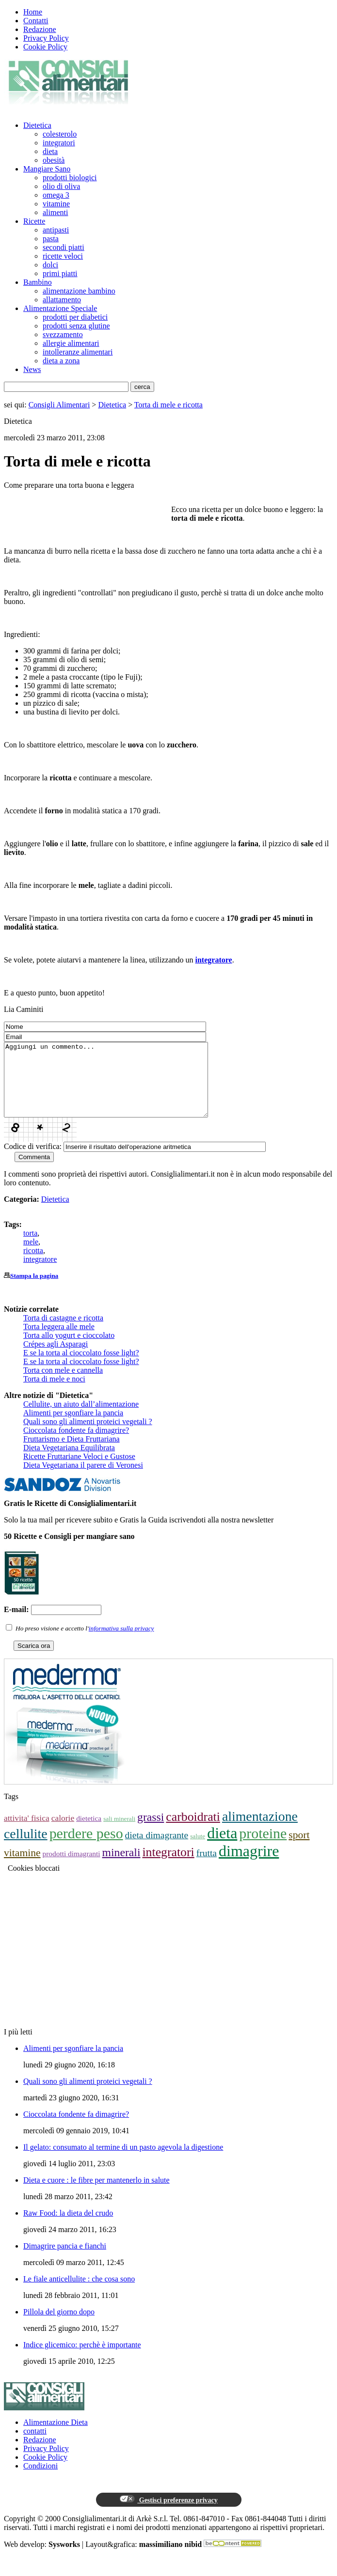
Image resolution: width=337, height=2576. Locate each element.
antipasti (56, 230)
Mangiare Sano (46, 169)
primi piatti (60, 273)
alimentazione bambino (79, 291)
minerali (121, 1867)
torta (30, 1247)
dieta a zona (61, 361)
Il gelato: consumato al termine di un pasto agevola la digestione (123, 2161)
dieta (50, 151)
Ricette (34, 221)
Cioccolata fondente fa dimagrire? (76, 1445)
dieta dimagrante (157, 1850)
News (32, 369)
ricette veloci (63, 256)
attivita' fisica (26, 1832)
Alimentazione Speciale (60, 308)
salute (197, 1850)
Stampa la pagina (34, 1290)
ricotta (33, 1265)
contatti (35, 2445)
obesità (53, 160)
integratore (40, 1274)
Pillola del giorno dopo (59, 2326)
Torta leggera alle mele (59, 1341)
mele (30, 1256)
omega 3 (56, 195)
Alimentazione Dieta (55, 2437)
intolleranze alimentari (77, 352)
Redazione (39, 29)
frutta (206, 1867)
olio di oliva (61, 186)
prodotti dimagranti (71, 1868)
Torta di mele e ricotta (168, 405)
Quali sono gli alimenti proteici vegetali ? (87, 1436)
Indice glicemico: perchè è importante (82, 2359)
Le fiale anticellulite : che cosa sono (79, 2293)
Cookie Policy (45, 47)
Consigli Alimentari (59, 405)
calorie (62, 1832)
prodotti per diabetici (75, 317)
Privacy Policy (46, 38)
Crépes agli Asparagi (55, 1358)
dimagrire (249, 1865)
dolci (50, 265)
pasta (51, 238)
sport (299, 1849)
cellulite (26, 1848)
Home (32, 12)
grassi (150, 1831)
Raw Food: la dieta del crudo (68, 2227)
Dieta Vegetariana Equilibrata (69, 1462)
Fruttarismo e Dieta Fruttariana (71, 1453)
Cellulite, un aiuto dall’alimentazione (81, 1418)
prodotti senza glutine (76, 326)
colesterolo (60, 134)
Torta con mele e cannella (63, 1385)
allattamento (62, 299)
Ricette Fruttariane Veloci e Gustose (79, 1471)
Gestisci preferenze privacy (168, 2514)
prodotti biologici (70, 177)
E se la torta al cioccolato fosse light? (81, 1367)
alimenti (55, 212)
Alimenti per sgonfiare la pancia (73, 1427)
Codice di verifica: (33, 1161)
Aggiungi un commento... (118, 1087)
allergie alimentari (71, 343)
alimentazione (260, 1830)
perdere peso (86, 1848)
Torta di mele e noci (54, 1393)
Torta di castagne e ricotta (63, 1332)
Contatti (35, 20)
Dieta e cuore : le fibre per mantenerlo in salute (96, 2194)
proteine (263, 1848)
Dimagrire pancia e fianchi (64, 2260)
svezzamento (63, 334)
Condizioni (40, 2480)
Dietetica (37, 125)
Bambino (37, 282)
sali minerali (119, 1833)
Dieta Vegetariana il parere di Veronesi (83, 1479)
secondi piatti (63, 247)
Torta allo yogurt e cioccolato (68, 1350)
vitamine (56, 204)
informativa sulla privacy (121, 1642)
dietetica (88, 1833)
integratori (59, 143)
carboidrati (193, 1831)
